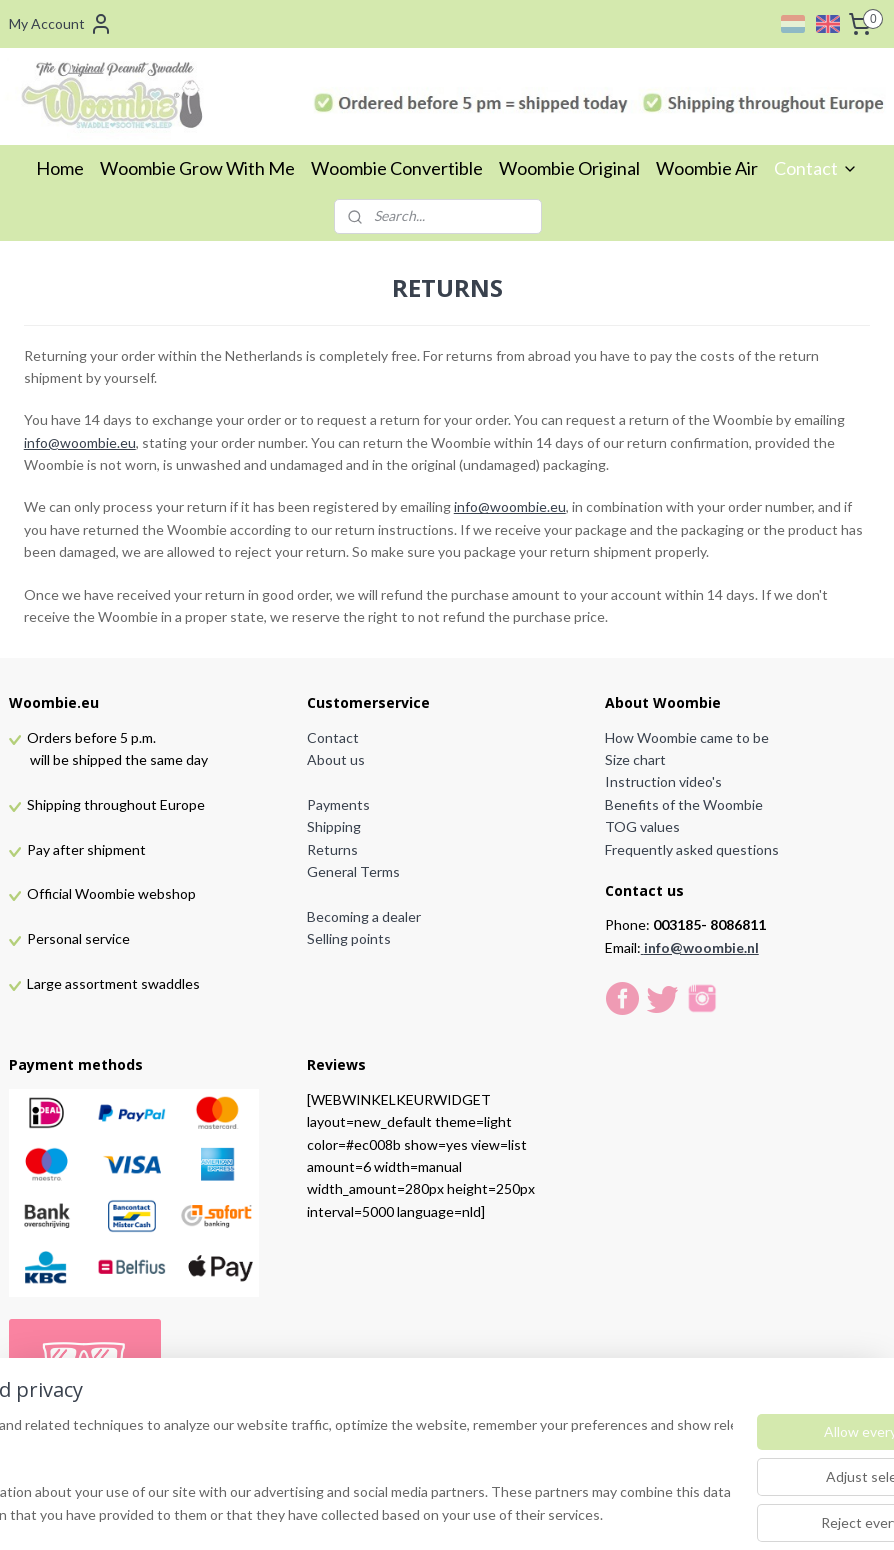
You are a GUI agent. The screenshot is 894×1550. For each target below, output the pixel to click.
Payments (338, 804)
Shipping (334, 826)
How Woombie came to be (687, 737)
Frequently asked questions (692, 849)
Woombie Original (569, 168)
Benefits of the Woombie (684, 804)
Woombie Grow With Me (197, 168)
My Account (61, 24)
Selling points (349, 938)
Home (60, 168)
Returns (332, 849)
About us (336, 759)
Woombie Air (707, 168)
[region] (315, 1471)
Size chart (635, 759)
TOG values (642, 826)
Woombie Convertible (397, 168)
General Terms (353, 871)
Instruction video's (663, 781)
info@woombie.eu (80, 441)
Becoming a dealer (364, 916)
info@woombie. (695, 947)
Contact (816, 168)
